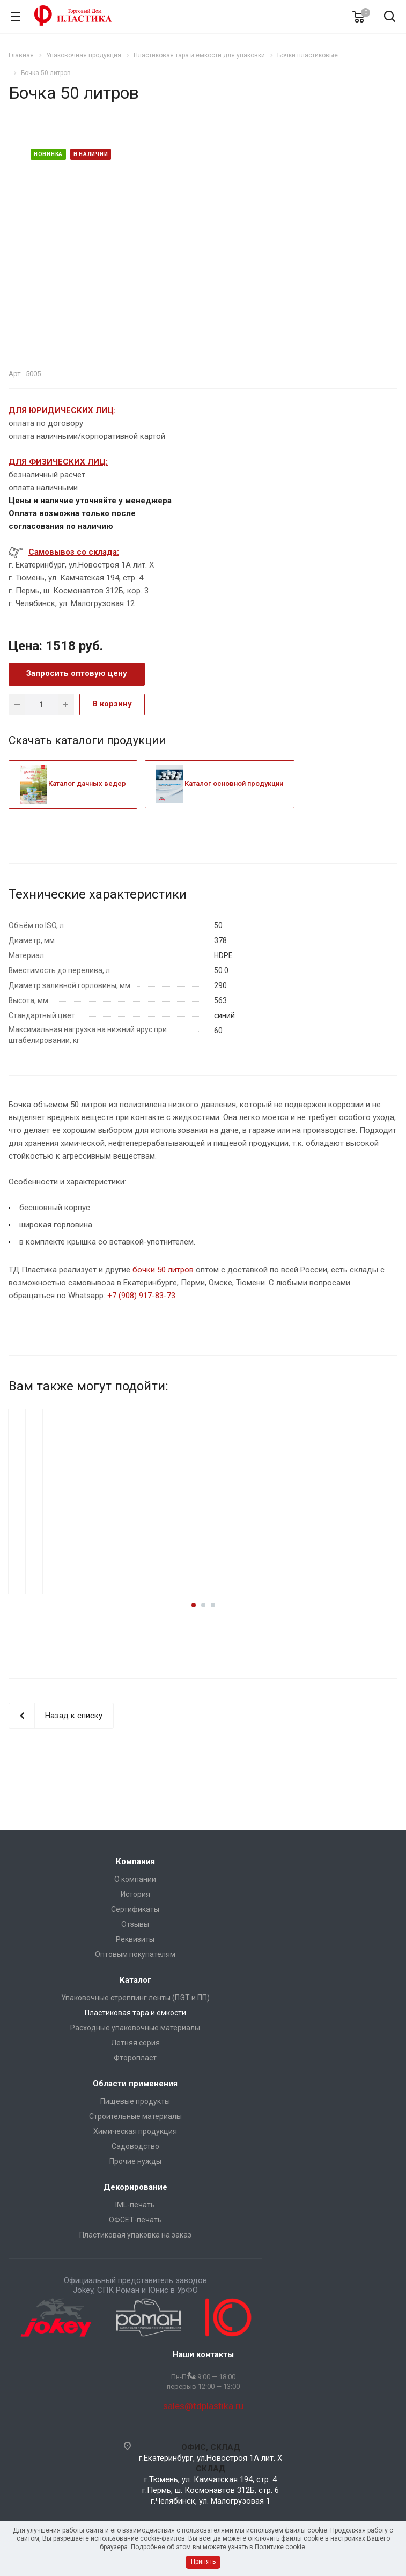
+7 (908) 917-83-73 (141, 1295)
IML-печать (135, 2204)
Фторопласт (135, 2058)
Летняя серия (135, 2042)
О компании (135, 1879)
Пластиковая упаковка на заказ (135, 2235)
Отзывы (135, 1924)
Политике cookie (280, 2547)
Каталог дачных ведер (73, 783)
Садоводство (135, 2146)
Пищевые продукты (135, 2101)
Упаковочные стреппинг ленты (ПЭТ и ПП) (135, 1997)
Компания (135, 1861)
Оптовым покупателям (135, 1954)
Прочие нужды (135, 2161)
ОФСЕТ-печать (135, 2220)
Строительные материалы (135, 2116)
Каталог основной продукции (219, 783)
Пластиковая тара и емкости (135, 2012)
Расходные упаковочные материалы (135, 2027)
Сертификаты (135, 1909)
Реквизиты (135, 1939)
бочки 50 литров (163, 1270)
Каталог (135, 1980)
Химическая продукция (135, 2131)
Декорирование (135, 2187)
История (135, 1894)
